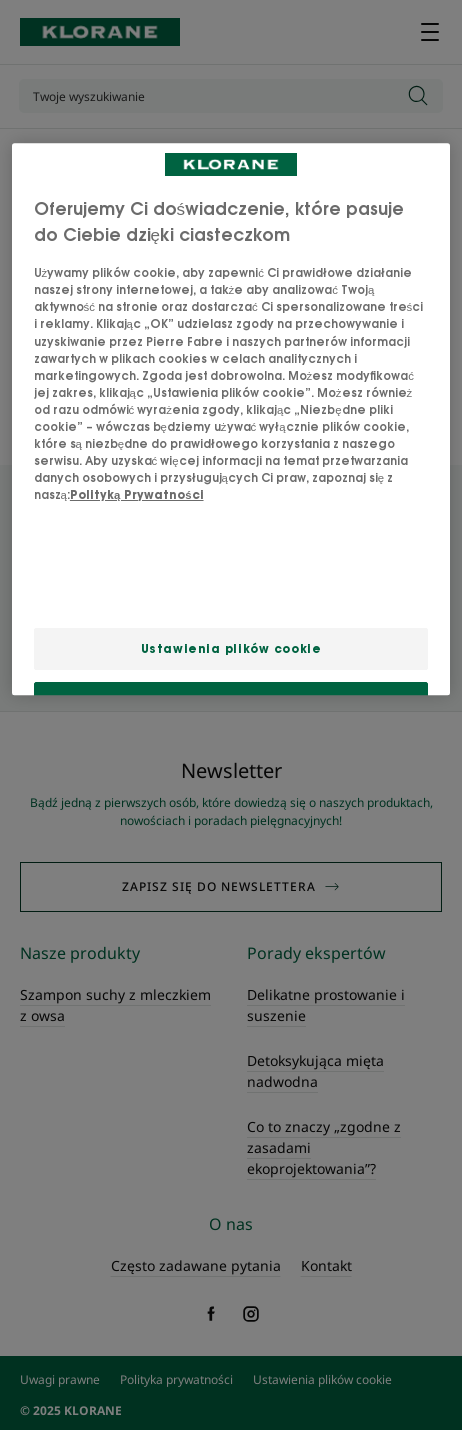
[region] (231, 419)
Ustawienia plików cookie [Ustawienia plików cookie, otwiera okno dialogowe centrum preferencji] (231, 648)
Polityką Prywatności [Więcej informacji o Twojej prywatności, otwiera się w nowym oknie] (137, 494)
